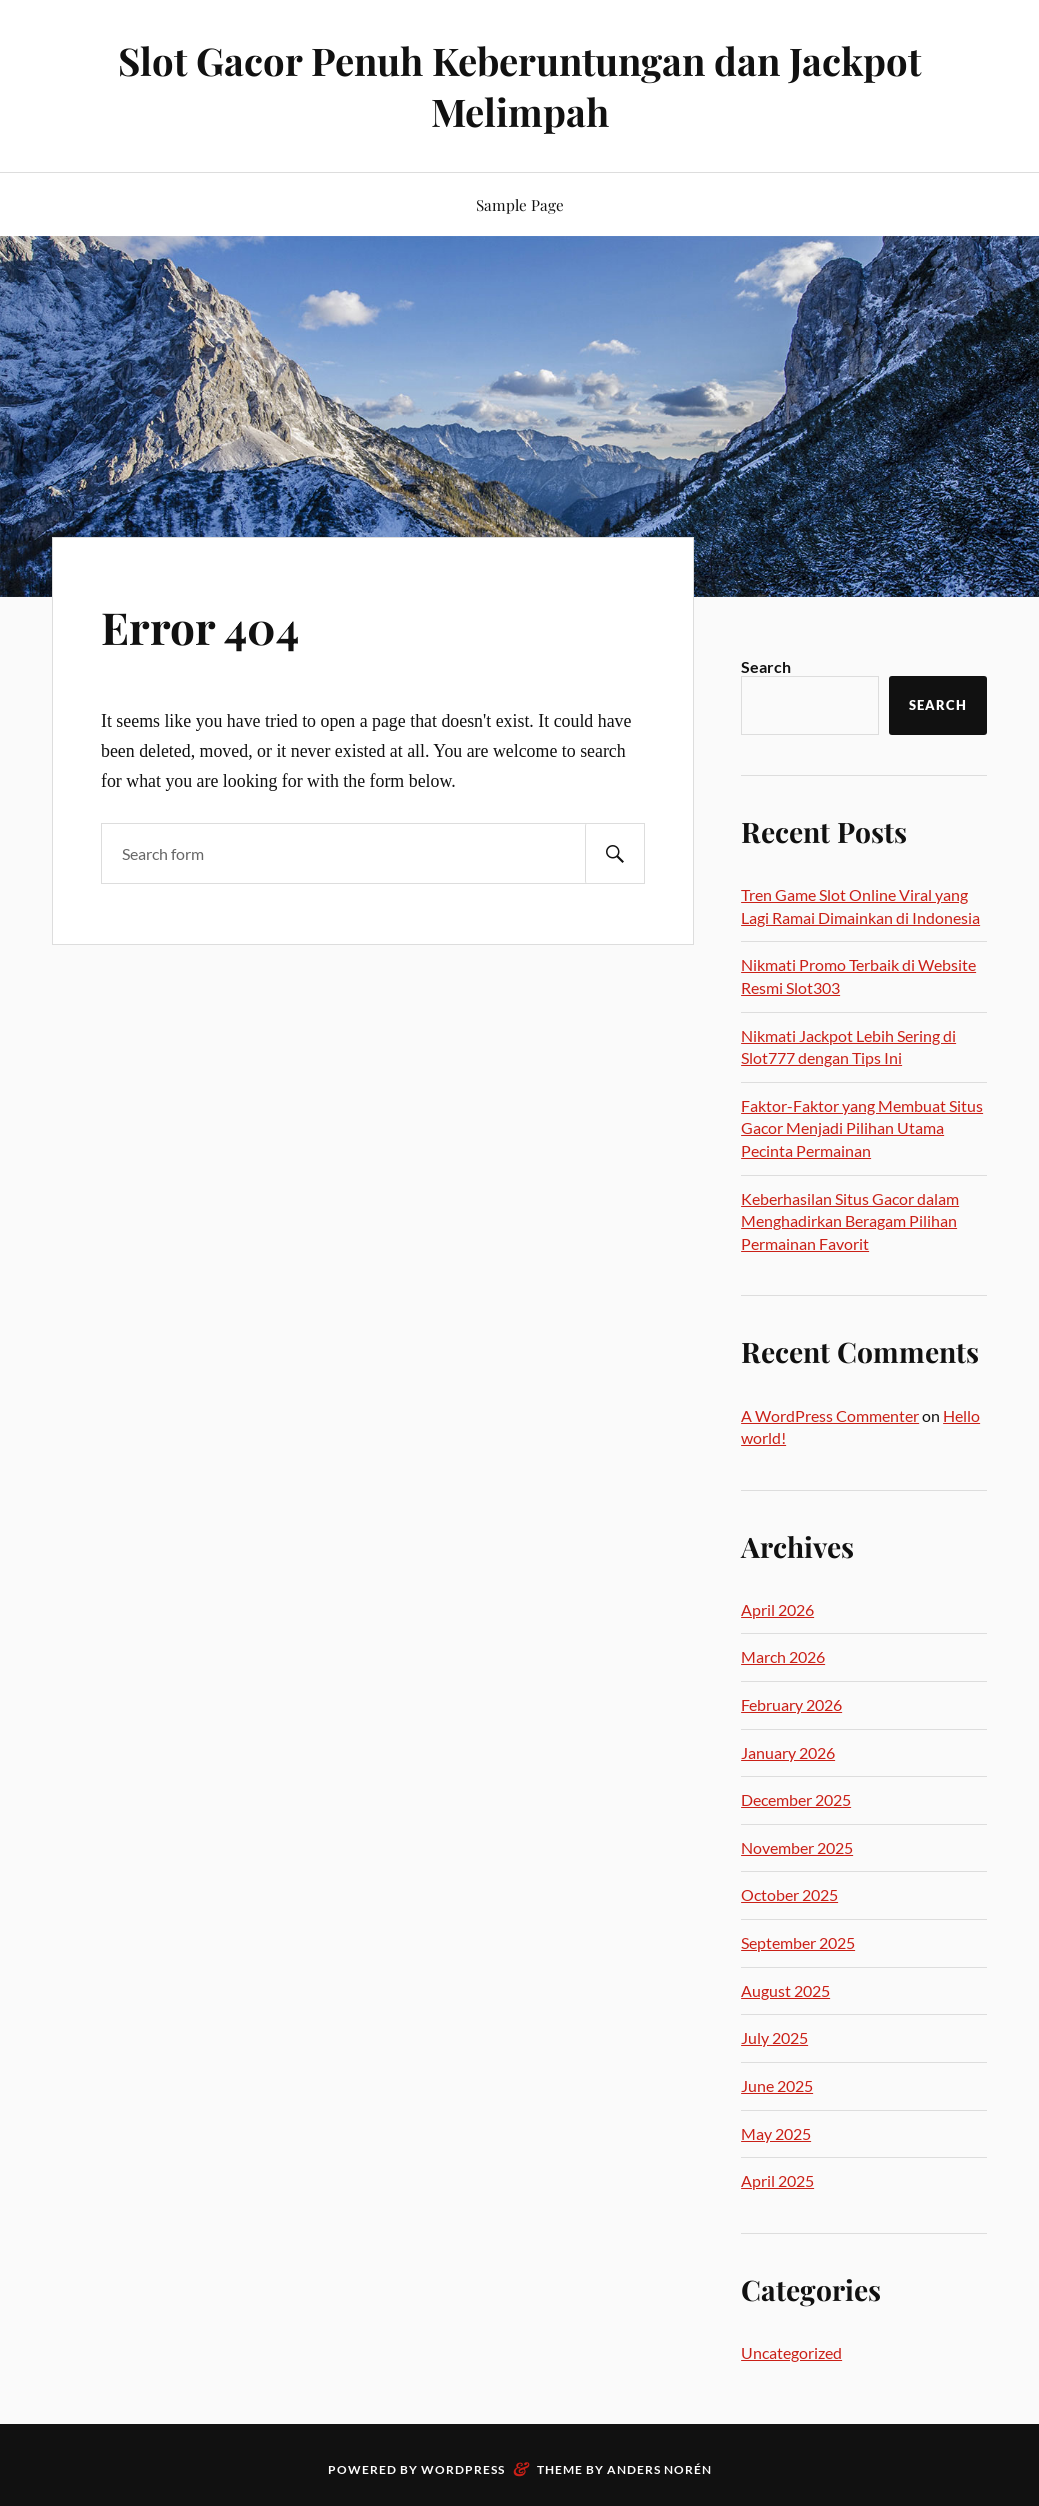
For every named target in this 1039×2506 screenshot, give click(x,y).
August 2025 (785, 1990)
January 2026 (788, 1752)
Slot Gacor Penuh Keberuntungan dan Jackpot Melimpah (519, 86)
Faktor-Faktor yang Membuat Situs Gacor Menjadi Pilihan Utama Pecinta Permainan (862, 1128)
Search (766, 666)
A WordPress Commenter (830, 1415)
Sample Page (520, 204)
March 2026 (783, 1656)
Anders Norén (659, 2469)
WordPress (463, 2469)
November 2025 (797, 1847)
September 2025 (798, 1942)
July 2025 (774, 2037)
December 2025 (796, 1799)
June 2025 (777, 2085)
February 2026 (791, 1704)
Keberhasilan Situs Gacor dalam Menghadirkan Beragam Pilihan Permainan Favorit (850, 1221)
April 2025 (777, 2180)
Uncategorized (791, 2352)
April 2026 (777, 1609)
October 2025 (789, 1894)
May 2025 (776, 2133)
